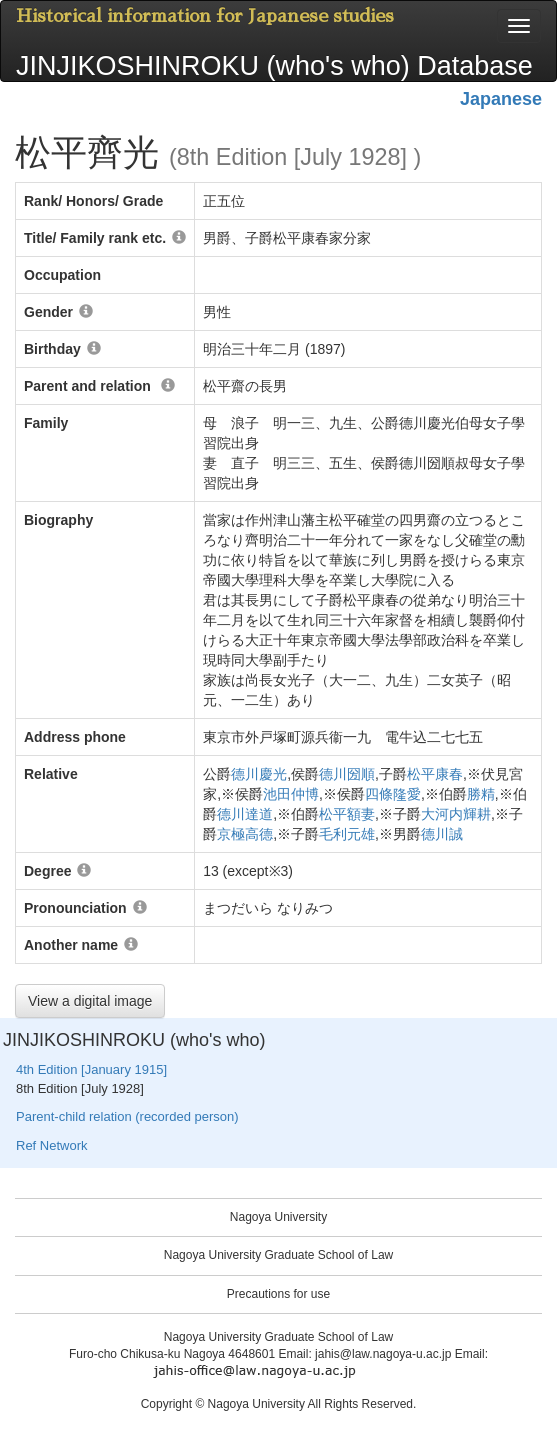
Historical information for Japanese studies (205, 16)
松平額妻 (347, 814)
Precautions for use (278, 1294)
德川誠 (442, 834)
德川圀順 (347, 774)
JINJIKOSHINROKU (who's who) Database (274, 66)
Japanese (501, 99)
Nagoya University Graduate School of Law (278, 1255)
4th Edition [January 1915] (91, 1069)
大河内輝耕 (456, 814)
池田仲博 (291, 794)
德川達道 (245, 814)
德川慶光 (259, 774)
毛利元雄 (347, 834)
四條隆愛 (393, 794)
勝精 (481, 794)
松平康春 (435, 774)
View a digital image (90, 1001)
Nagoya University (278, 1217)
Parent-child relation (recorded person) (127, 1116)
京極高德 (245, 834)
